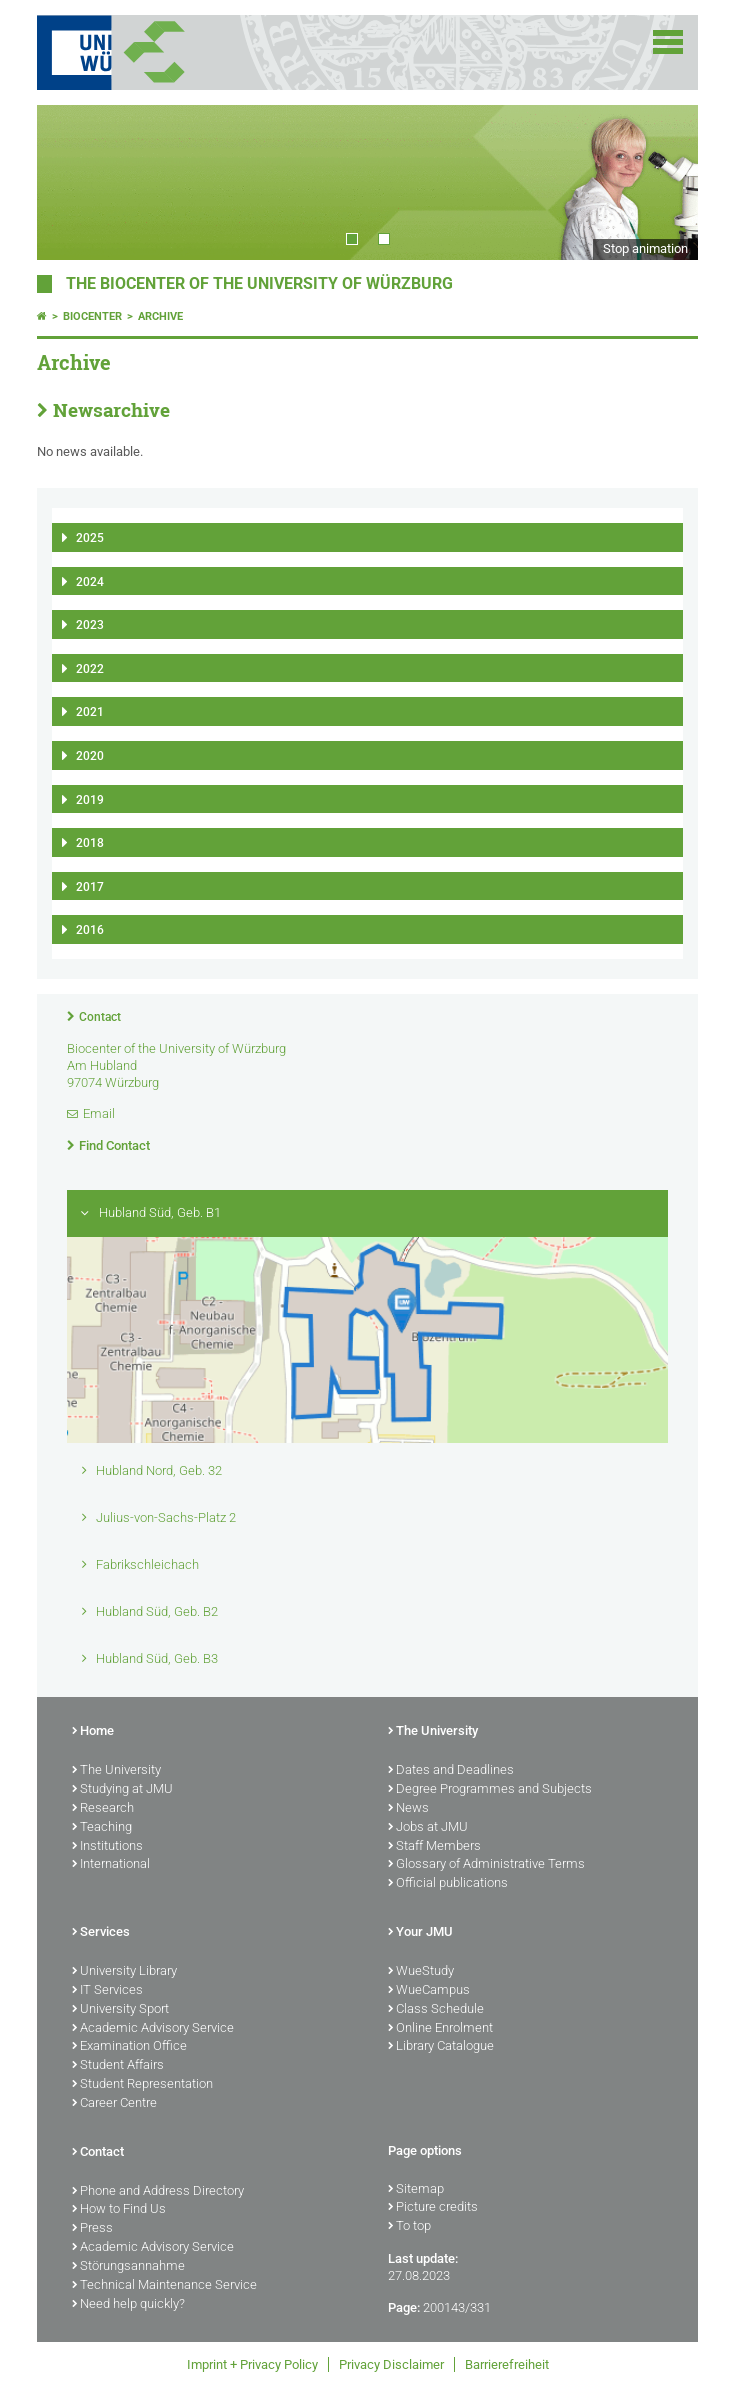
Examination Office (129, 2047)
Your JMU (420, 1933)
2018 (90, 843)
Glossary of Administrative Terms (486, 1865)
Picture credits (433, 2208)
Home (93, 1732)
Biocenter (92, 316)
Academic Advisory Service (153, 2029)
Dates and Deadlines (451, 1771)
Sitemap (416, 2190)
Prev (72, 182)
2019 (90, 800)
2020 (90, 756)
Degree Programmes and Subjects (490, 1790)
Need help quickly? (128, 2305)
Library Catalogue (441, 2047)
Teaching (102, 1828)
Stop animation (645, 248)
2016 (90, 930)
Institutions (107, 1847)
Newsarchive (111, 410)
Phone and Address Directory (158, 2192)
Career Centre (114, 2104)
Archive (160, 316)
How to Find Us (119, 2210)
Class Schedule (436, 2010)
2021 (90, 712)
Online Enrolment (440, 2029)
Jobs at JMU (428, 1828)
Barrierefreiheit (507, 2364)
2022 (90, 669)
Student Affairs (118, 2066)
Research (103, 1809)
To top (409, 2227)
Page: (404, 2307)
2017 (90, 887)
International (111, 1865)
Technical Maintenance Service (164, 2286)
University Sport (120, 2010)
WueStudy (421, 1972)
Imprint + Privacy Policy (252, 2364)
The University (116, 1771)
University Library (124, 1972)
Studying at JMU (122, 1790)
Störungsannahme (128, 2267)
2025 (90, 538)
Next (663, 182)
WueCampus (429, 1991)
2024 (90, 582)
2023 (90, 625)
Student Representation (142, 2085)
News (408, 1809)
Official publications (448, 1884)
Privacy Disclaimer (391, 2364)
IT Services (107, 1991)
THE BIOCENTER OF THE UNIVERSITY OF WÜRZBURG (259, 284)
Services (101, 1933)
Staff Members (434, 1847)
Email (99, 1113)
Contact (100, 1017)
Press (92, 2229)
